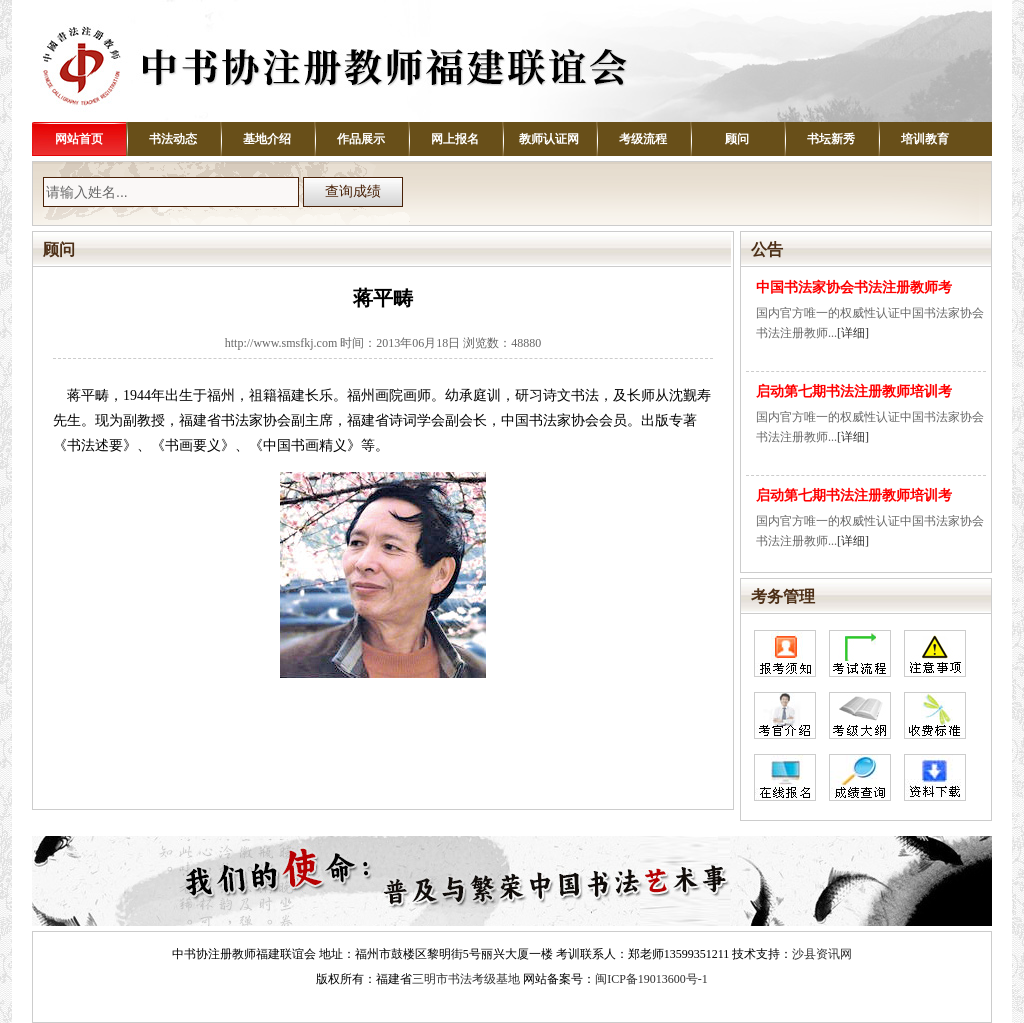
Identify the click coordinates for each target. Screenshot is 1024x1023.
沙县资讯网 (822, 954)
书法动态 (173, 139)
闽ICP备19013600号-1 (651, 979)
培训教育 (925, 139)
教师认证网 (549, 139)
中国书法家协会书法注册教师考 (854, 287)
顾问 (737, 139)
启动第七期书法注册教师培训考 (854, 391)
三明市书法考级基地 (466, 979)
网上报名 (455, 139)
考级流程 (643, 139)
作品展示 (361, 139)
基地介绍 (267, 139)
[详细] (853, 333)
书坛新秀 (831, 139)
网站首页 (79, 139)
